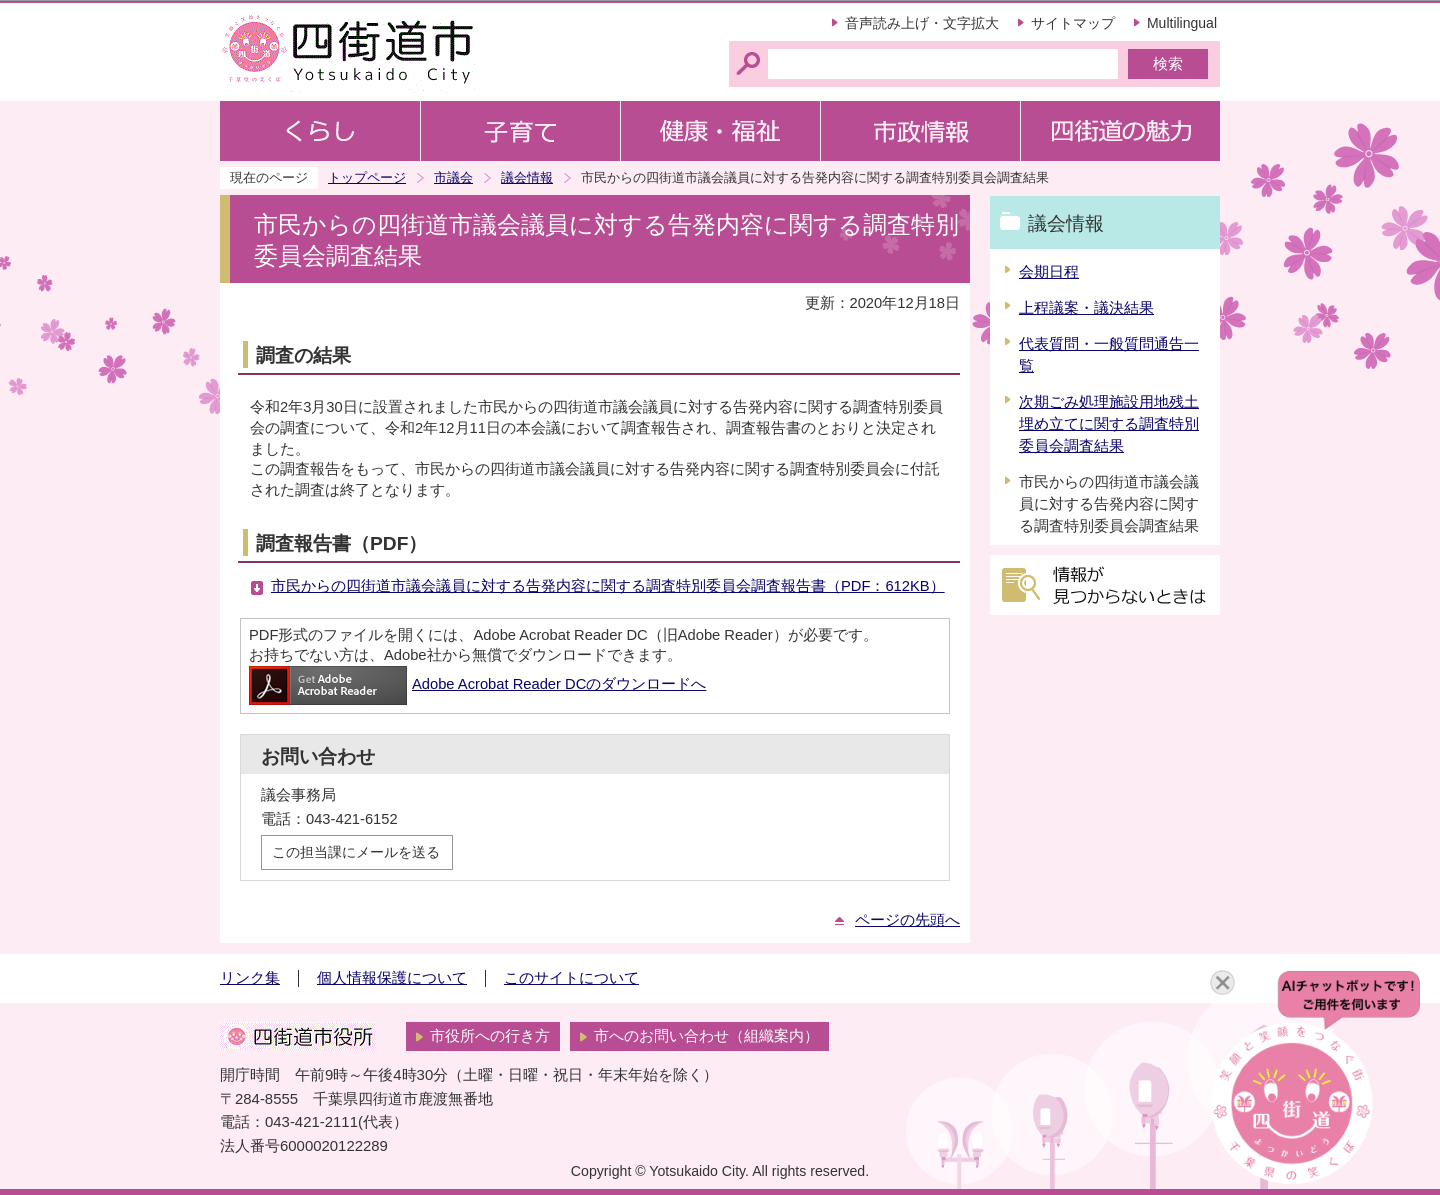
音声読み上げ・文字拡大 (922, 23)
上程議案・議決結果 (1086, 308)
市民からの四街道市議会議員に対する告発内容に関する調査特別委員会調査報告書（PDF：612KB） (608, 586)
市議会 (453, 177)
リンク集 (250, 978)
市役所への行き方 (490, 1036)
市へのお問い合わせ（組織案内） (706, 1036)
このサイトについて (571, 978)
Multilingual (1182, 23)
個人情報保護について (392, 978)
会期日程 (1049, 272)
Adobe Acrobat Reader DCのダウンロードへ (477, 684)
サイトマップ (1073, 23)
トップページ (367, 177)
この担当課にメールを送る (356, 852)
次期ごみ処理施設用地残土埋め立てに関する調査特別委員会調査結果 (1109, 424)
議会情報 (527, 177)
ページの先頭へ (907, 920)
